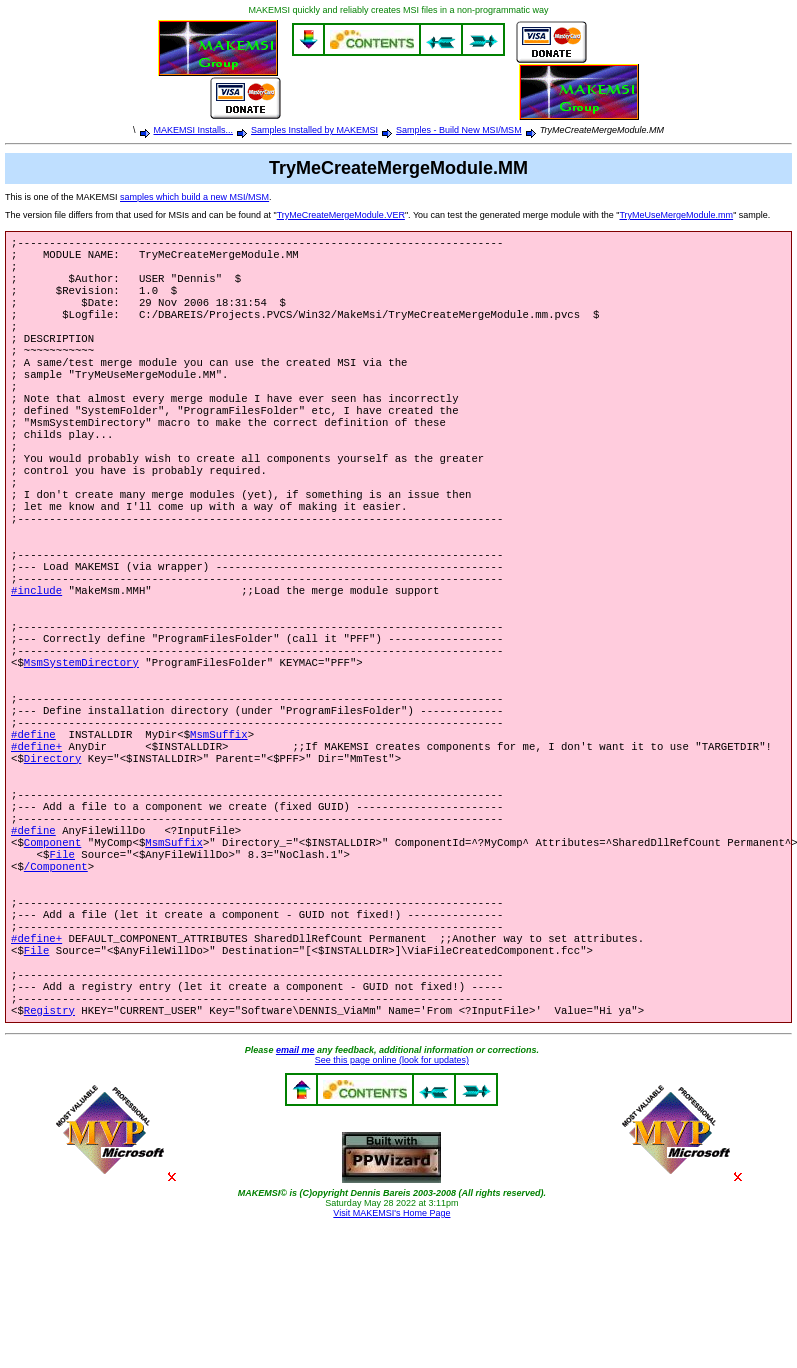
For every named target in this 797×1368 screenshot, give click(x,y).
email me (295, 1180)
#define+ (36, 832)
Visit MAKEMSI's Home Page (391, 1343)
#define (33, 818)
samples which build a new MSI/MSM (194, 197)
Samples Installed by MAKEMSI (314, 130)
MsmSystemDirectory (81, 734)
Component (53, 944)
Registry (49, 1140)
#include (36, 650)
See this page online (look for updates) (392, 1190)
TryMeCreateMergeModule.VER (341, 215)
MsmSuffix (219, 818)
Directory (53, 846)
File (62, 958)
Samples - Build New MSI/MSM (459, 130)
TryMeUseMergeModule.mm (676, 215)
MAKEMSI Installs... (194, 130)
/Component (56, 972)
